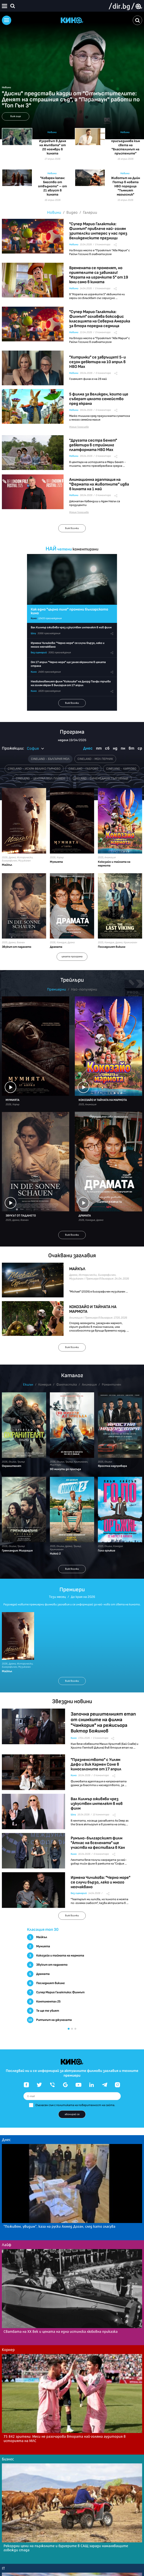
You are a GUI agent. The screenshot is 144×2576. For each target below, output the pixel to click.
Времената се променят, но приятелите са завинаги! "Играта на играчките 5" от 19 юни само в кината (98, 275)
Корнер (8, 2349)
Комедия (61, 942)
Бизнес (8, 2458)
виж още (15, 116)
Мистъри (55, 1464)
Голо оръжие (106, 1550)
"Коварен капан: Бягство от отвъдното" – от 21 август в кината (52, 186)
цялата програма (72, 956)
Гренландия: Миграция (17, 1550)
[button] (68, 2029)
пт (99, 748)
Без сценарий (39, 652)
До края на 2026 (83, 1597)
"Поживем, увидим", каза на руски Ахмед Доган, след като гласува (59, 2226)
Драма (12, 857)
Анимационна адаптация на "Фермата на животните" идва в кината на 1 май (99, 484)
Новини (6, 87)
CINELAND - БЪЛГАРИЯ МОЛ (50, 759)
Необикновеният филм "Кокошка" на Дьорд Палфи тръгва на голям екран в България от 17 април (71, 683)
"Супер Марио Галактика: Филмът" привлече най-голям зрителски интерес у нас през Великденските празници (98, 231)
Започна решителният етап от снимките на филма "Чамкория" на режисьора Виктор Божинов (103, 1722)
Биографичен (9, 860)
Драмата (56, 947)
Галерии (90, 212)
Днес (88, 748)
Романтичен (111, 1385)
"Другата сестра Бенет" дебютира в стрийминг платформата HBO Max (93, 445)
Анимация (110, 857)
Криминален (130, 942)
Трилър (21, 1461)
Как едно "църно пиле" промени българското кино (69, 611)
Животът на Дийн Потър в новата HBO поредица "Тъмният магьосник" (125, 186)
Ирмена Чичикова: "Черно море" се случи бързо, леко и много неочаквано (100, 1882)
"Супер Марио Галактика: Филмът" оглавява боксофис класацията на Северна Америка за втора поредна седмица (99, 318)
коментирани (85, 549)
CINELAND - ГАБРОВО (83, 769)
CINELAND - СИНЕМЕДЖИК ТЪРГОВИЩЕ (100, 778)
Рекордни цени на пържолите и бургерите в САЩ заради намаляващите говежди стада (66, 2548)
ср (140, 748)
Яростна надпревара (112, 1466)
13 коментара (101, 1814)
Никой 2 (55, 1553)
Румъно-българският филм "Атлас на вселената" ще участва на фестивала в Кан (98, 1843)
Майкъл (7, 865)
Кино (34, 618)
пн (123, 748)
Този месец (57, 1597)
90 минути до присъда (65, 1469)
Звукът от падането (16, 947)
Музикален (24, 860)
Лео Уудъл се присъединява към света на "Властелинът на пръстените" (125, 145)
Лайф (6, 2244)
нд (115, 748)
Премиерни (56, 989)
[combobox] (35, 748)
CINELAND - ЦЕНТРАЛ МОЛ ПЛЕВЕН (40, 778)
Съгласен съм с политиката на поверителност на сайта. (75, 2105)
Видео (72, 212)
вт (131, 748)
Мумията (56, 862)
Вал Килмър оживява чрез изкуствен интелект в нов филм (71, 627)
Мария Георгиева (79, 426)
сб (107, 748)
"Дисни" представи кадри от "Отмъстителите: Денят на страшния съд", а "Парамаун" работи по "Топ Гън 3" (71, 99)
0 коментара (102, 244)
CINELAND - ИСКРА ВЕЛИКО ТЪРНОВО (34, 769)
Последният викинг (111, 947)
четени (64, 549)
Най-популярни (84, 989)
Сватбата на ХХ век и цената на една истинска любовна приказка (61, 2331)
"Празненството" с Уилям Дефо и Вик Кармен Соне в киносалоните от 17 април (96, 1764)
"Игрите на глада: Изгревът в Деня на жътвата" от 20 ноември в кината (52, 145)
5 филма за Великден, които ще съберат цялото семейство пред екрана (98, 399)
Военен (21, 942)
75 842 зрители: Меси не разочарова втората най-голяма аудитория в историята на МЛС (65, 2438)
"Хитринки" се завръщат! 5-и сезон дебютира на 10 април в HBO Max (97, 362)
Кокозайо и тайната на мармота (103, 1100)
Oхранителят (11, 1466)
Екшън (28, 1385)
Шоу (33, 633)
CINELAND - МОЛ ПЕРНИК (95, 759)
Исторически (25, 857)
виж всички (72, 528)
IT (3, 2568)
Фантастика (66, 1385)
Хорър (60, 857)
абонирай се (72, 2114)
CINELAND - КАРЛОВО (121, 769)
